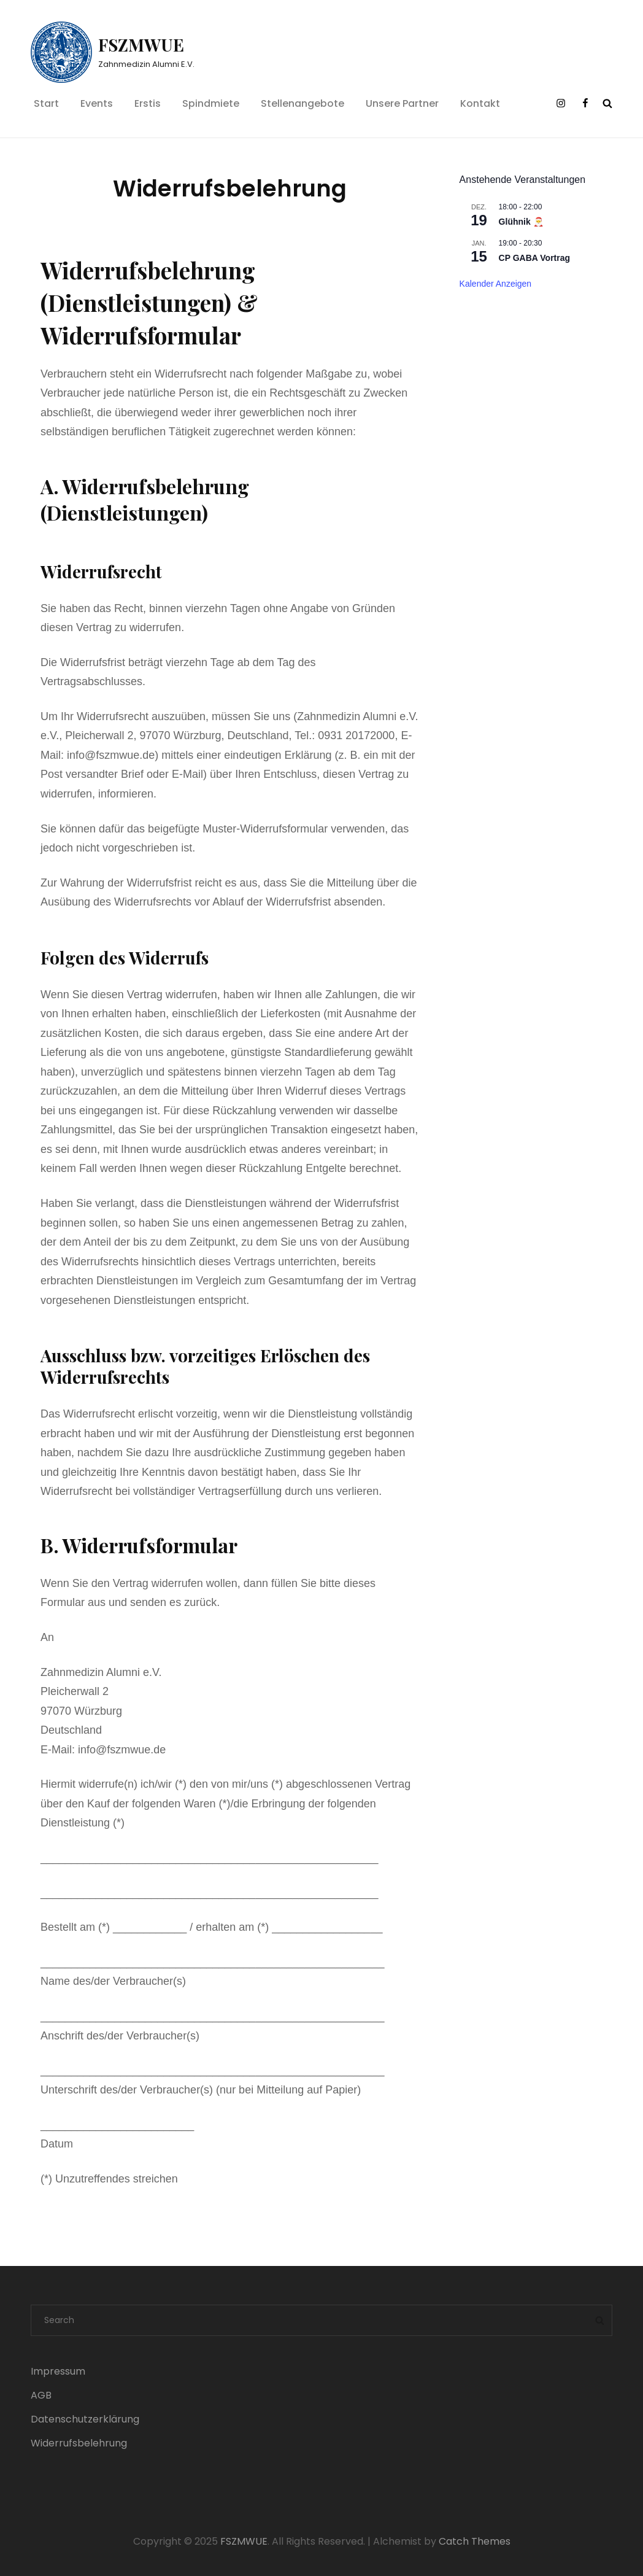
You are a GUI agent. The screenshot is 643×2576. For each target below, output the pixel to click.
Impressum (58, 2371)
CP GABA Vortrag (534, 258)
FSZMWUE (141, 44)
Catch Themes (474, 2541)
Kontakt (480, 103)
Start (46, 103)
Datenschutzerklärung (85, 2419)
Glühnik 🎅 (521, 222)
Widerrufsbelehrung (79, 2443)
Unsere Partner (402, 103)
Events (96, 103)
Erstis (147, 103)
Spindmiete (210, 103)
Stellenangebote (302, 103)
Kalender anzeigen (496, 284)
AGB (41, 2395)
